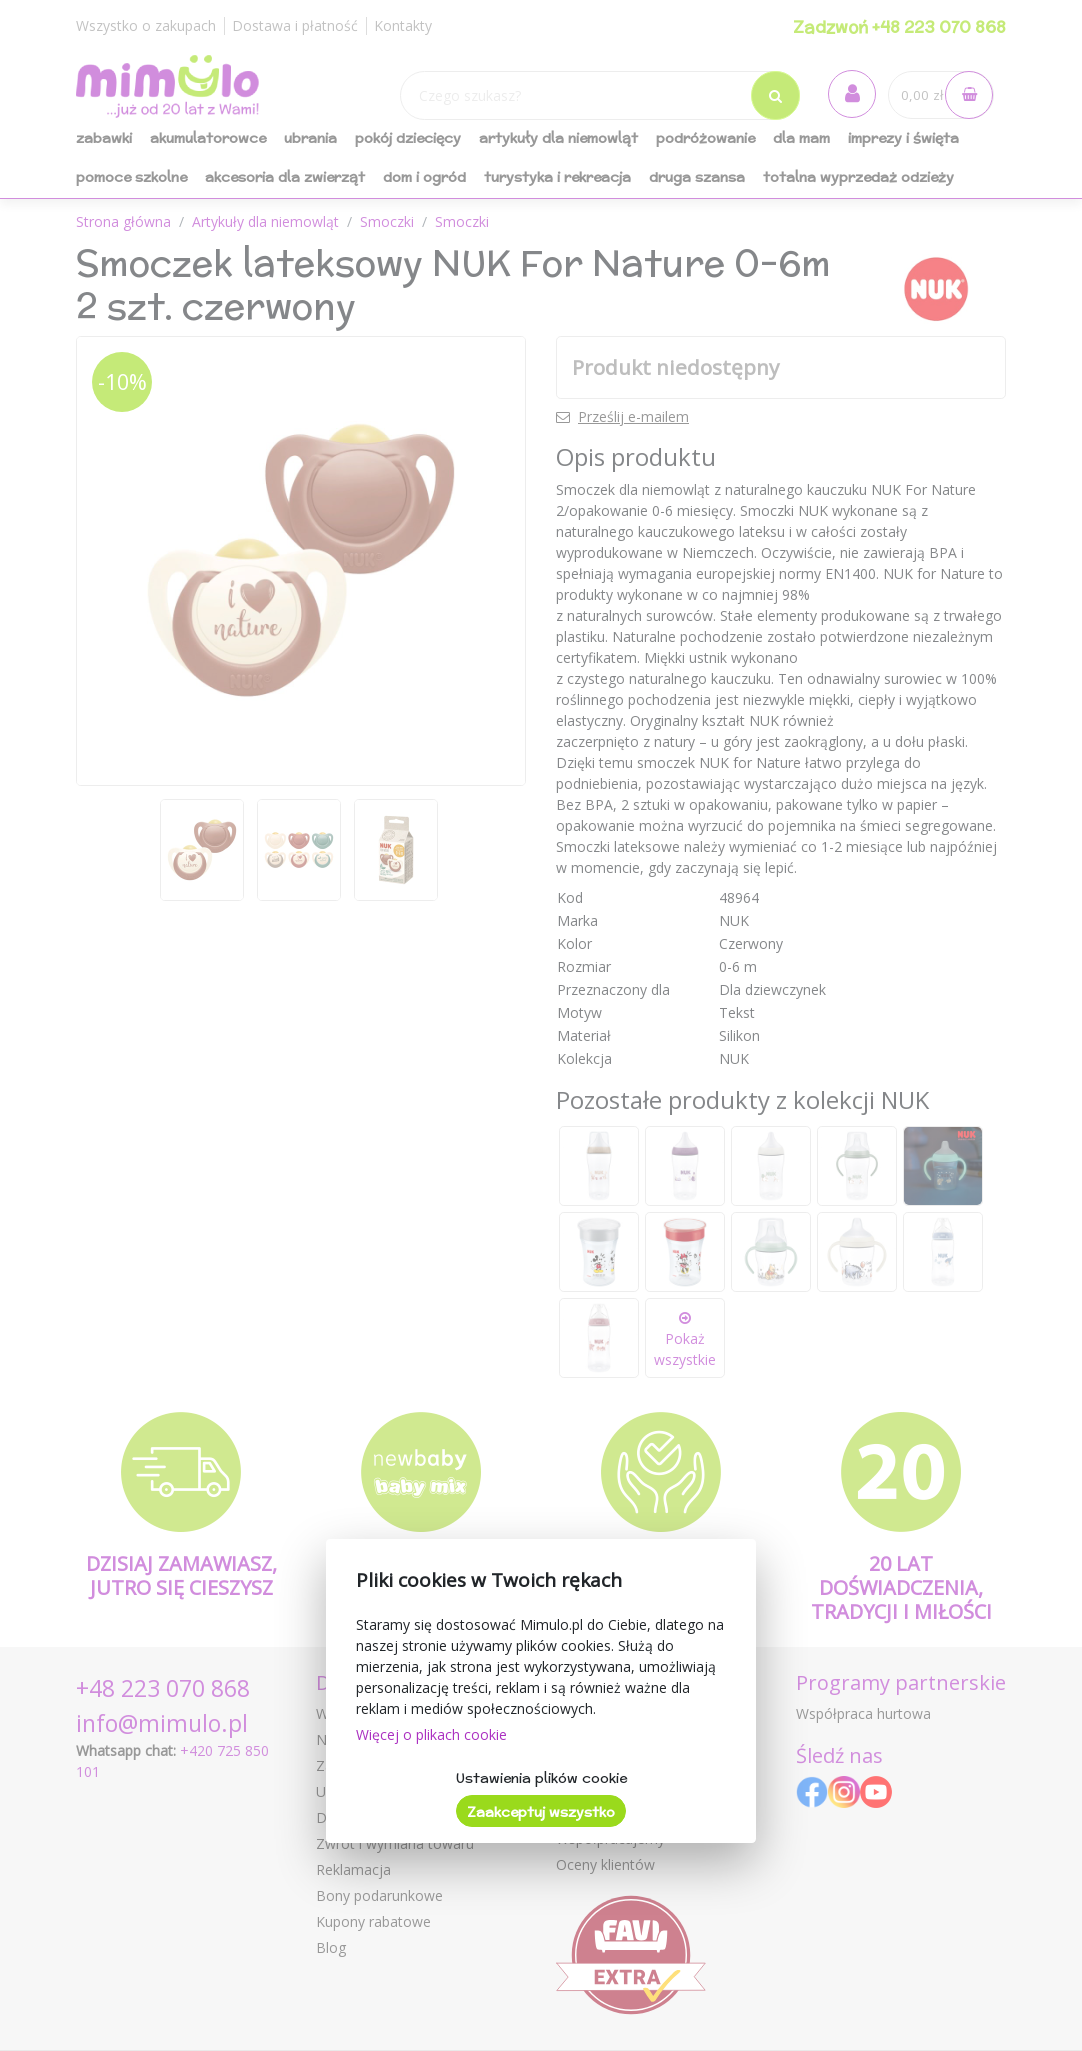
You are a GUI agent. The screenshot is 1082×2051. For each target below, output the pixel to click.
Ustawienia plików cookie (541, 1778)
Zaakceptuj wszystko (541, 1812)
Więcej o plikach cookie (431, 1734)
